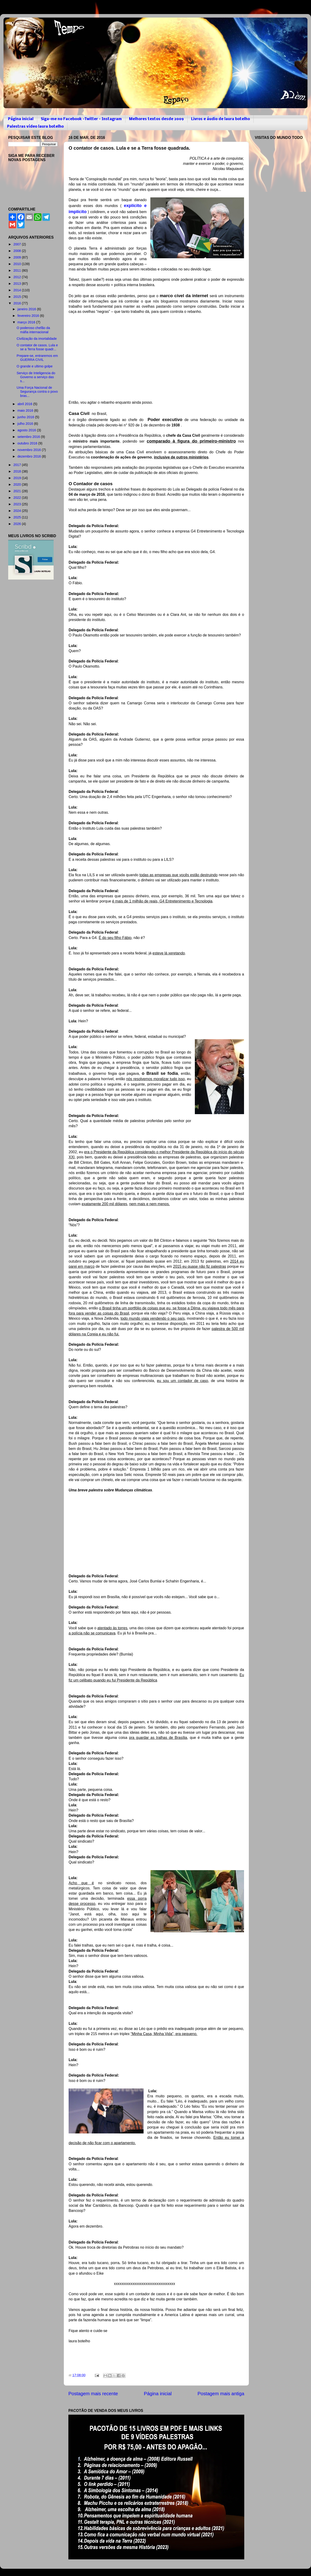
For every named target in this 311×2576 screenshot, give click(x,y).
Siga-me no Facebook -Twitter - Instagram (81, 119)
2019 (17, 478)
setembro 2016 (29, 437)
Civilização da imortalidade (37, 338)
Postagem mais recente (93, 2393)
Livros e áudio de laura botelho (220, 119)
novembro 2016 (30, 450)
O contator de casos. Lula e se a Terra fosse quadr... (37, 347)
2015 (17, 297)
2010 (17, 264)
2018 (17, 471)
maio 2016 (26, 410)
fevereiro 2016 (29, 316)
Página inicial (20, 119)
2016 (17, 303)
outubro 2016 (28, 443)
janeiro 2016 (27, 309)
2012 (17, 277)
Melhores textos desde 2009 (156, 119)
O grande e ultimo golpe (35, 366)
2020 (17, 484)
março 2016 (27, 322)
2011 (17, 270)
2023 (17, 504)
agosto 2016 (27, 430)
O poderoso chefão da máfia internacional (33, 330)
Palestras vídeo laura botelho (35, 127)
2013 (17, 283)
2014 (17, 290)
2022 (17, 497)
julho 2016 (26, 423)
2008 (17, 251)
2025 (17, 517)
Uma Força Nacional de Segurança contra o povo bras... (37, 392)
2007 (17, 244)
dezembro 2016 (30, 456)
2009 (17, 257)
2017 (17, 465)
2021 (17, 491)
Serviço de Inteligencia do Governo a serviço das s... (36, 377)
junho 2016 (26, 417)
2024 (17, 511)
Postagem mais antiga (221, 2393)
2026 (17, 524)
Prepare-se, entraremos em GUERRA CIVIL (37, 358)
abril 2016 (25, 404)
